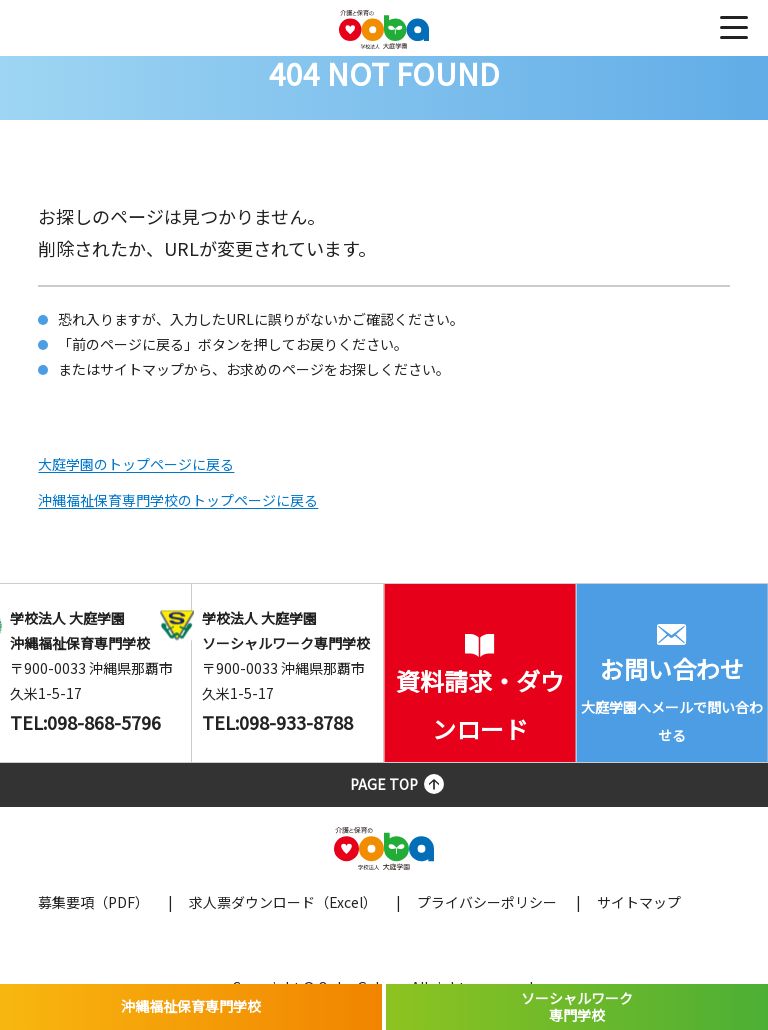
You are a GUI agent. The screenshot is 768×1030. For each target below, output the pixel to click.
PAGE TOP (384, 784)
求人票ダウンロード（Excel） (283, 902)
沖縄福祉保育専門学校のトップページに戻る (178, 500)
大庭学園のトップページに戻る (136, 464)
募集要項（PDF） (93, 902)
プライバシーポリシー (487, 902)
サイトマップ (639, 902)
